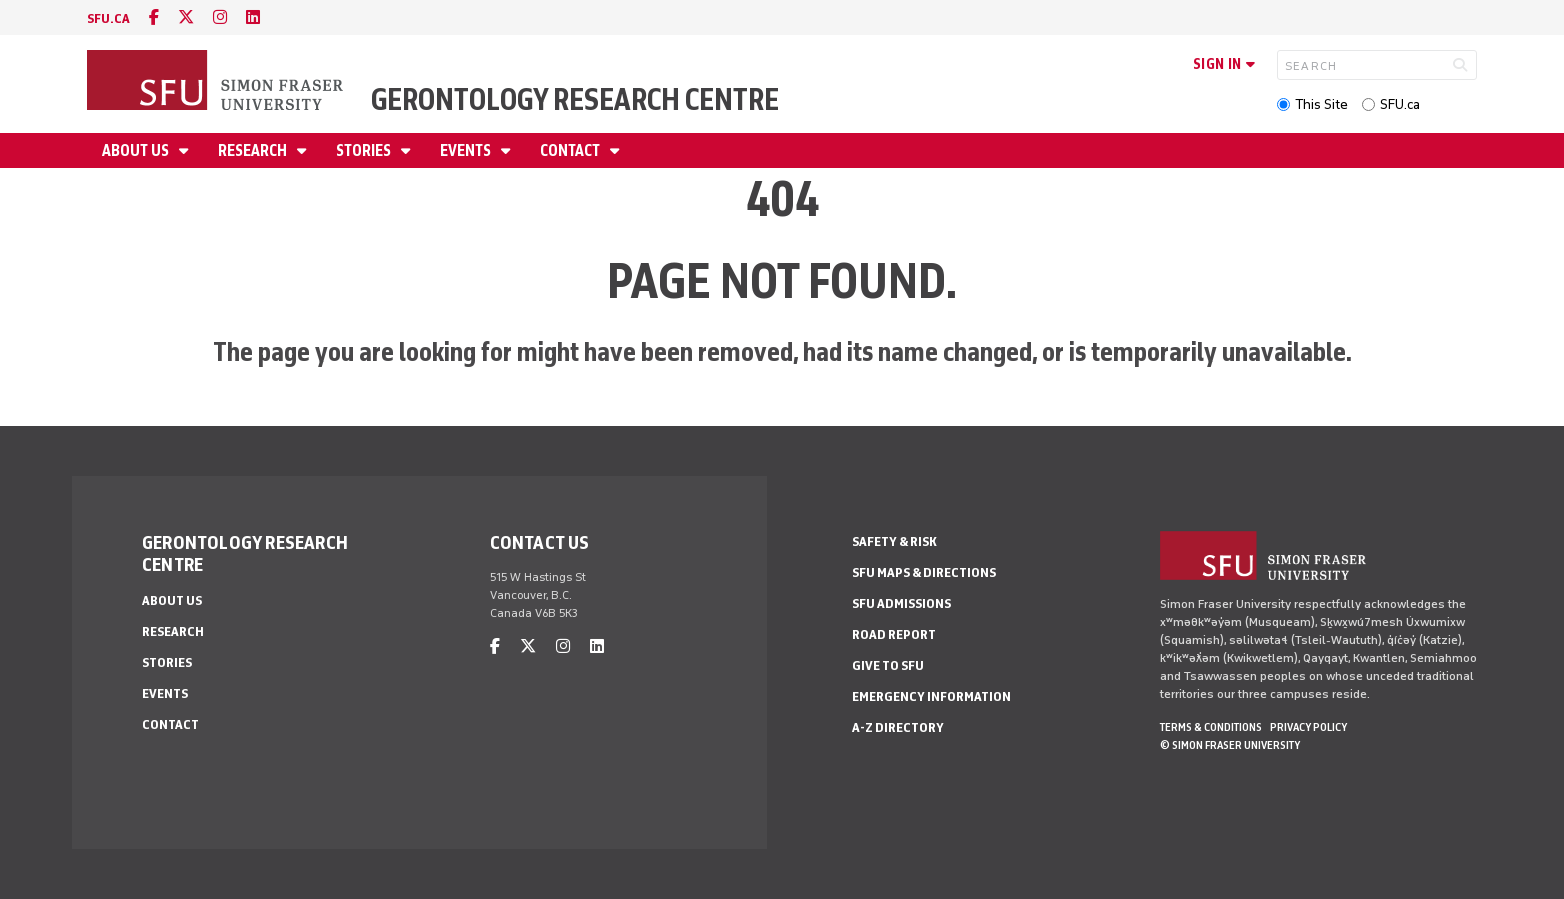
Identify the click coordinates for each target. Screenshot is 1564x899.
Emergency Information (931, 696)
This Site (1321, 104)
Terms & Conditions (1211, 727)
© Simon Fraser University (1230, 745)
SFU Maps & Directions (924, 572)
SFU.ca (1400, 104)
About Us (137, 150)
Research (254, 150)
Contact (571, 150)
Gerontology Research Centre (575, 99)
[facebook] (154, 17)
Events (467, 150)
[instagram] (220, 17)
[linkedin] (253, 17)
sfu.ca (108, 18)
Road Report (894, 634)
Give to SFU (888, 665)
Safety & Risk (894, 541)
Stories (365, 150)
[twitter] (186, 17)
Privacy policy (1308, 727)
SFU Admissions (901, 603)
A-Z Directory (898, 727)
